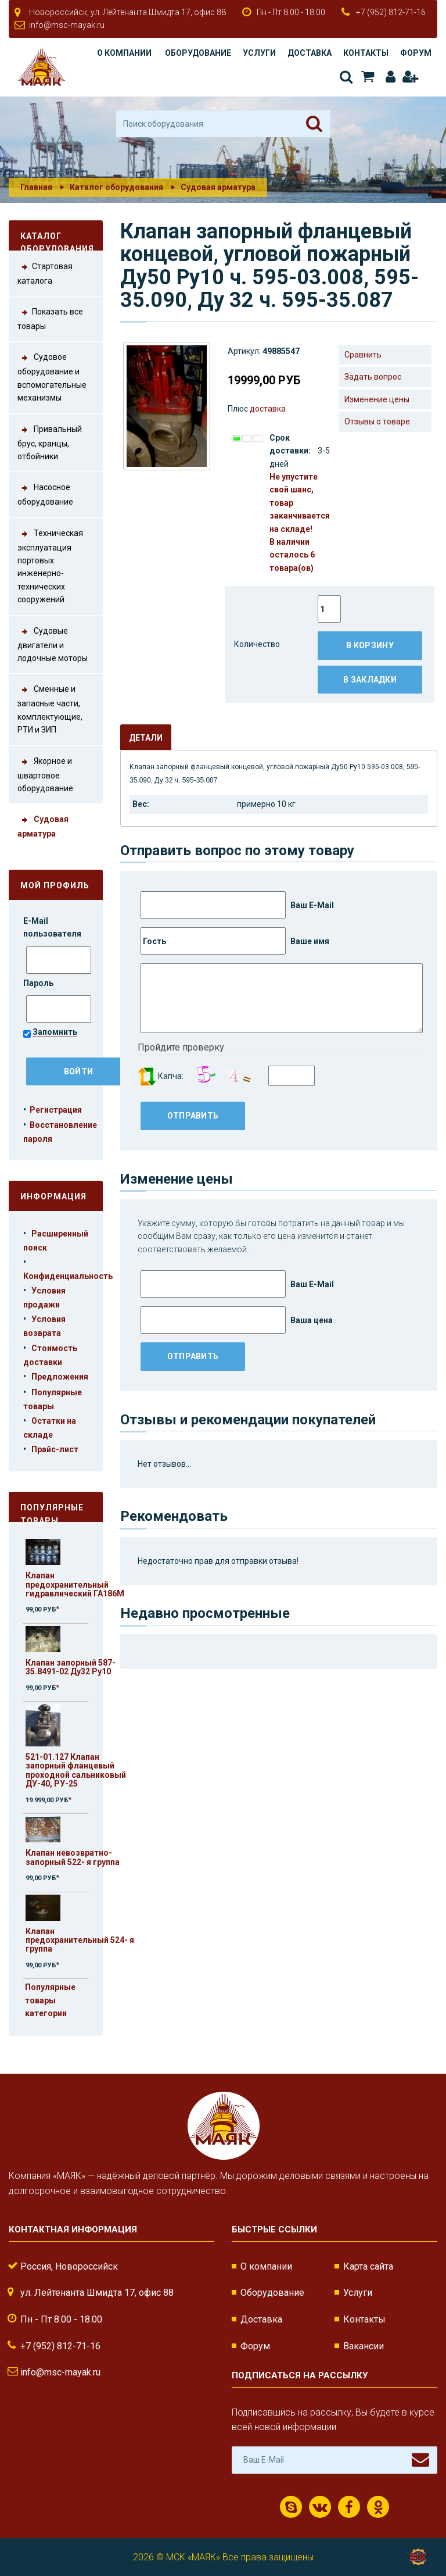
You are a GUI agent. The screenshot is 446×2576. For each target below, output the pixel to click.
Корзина (367, 77)
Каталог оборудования (116, 187)
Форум (415, 53)
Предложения (59, 1376)
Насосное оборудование (45, 493)
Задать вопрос (372, 376)
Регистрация (409, 77)
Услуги (259, 53)
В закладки (370, 679)
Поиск (346, 77)
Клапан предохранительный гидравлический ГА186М (75, 1584)
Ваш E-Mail (237, 905)
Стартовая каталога (45, 272)
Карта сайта (368, 2266)
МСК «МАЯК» (193, 2557)
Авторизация (390, 77)
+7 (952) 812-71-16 (391, 12)
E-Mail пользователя (53, 927)
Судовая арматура (218, 187)
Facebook (349, 2507)
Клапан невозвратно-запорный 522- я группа (73, 1857)
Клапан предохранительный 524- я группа (80, 1940)
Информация (53, 1196)
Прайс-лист (54, 1449)
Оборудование (198, 53)
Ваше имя (235, 941)
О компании (124, 53)
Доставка (309, 53)
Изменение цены (376, 399)
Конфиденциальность (68, 1276)
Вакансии (363, 2346)
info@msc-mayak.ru (67, 25)
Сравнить (363, 354)
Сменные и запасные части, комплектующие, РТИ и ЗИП (49, 708)
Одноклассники (378, 2507)
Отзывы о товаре (377, 421)
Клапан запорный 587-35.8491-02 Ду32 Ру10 (71, 1667)
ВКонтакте (320, 2507)
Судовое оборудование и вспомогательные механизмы (52, 376)
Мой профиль (54, 885)
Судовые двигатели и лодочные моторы (52, 643)
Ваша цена (237, 1320)
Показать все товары (50, 318)
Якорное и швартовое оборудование (45, 774)
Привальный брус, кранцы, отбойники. (49, 442)
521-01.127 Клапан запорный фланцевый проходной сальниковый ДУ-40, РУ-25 (76, 1770)
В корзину (370, 645)
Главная (36, 187)
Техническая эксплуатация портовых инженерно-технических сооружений (50, 566)
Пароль (39, 983)
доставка (268, 408)
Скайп (291, 2507)
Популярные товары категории (50, 2000)
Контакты (366, 53)
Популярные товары (52, 1512)
